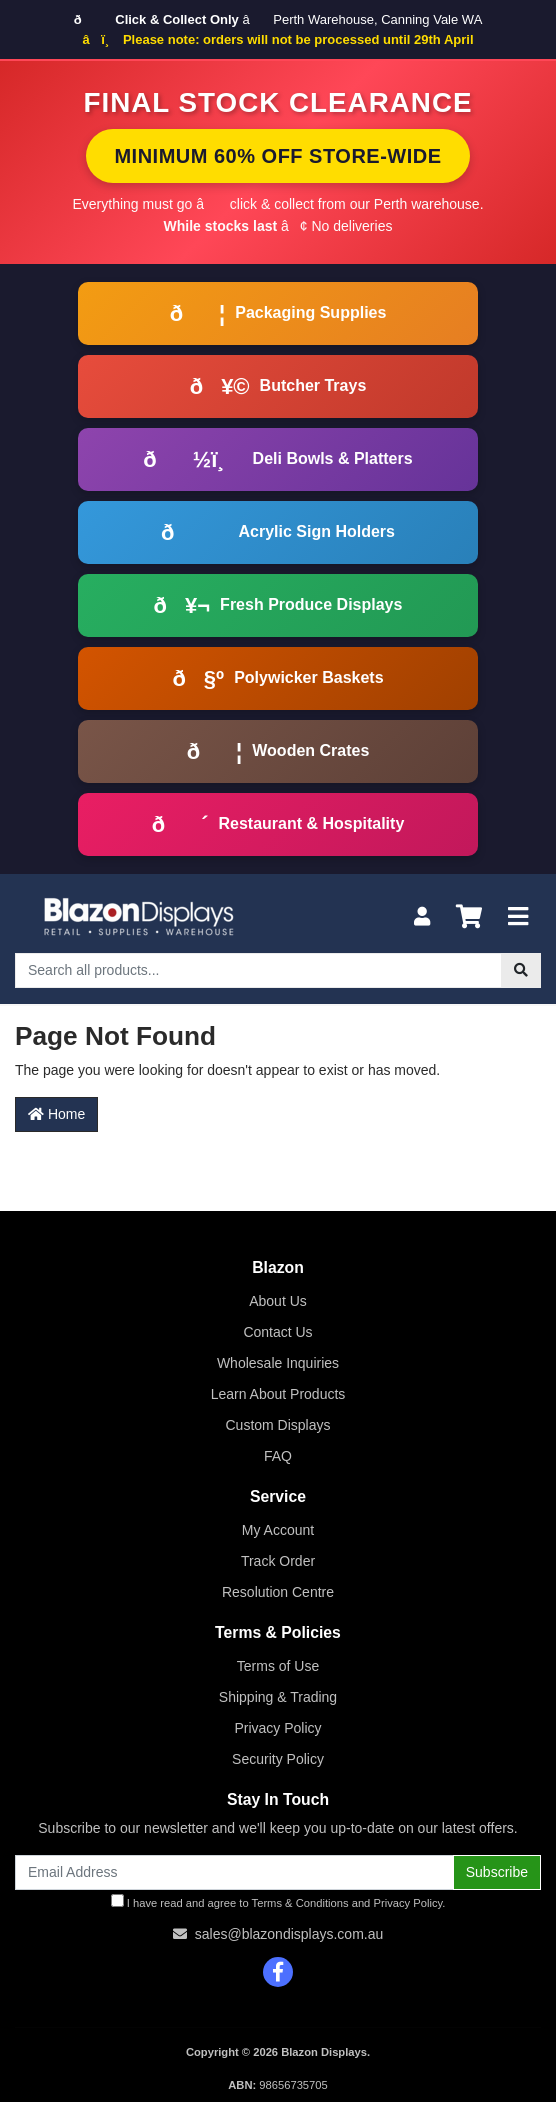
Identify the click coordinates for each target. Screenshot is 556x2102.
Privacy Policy (277, 1728)
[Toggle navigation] (518, 917)
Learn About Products (278, 1394)
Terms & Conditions (300, 1903)
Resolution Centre (278, 1592)
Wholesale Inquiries (278, 1363)
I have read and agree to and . (278, 1901)
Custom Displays (277, 1425)
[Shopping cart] (469, 917)
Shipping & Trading (278, 1697)
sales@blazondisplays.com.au (289, 1934)
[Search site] (521, 970)
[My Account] (422, 917)
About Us (278, 1301)
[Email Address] (234, 1872)
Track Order (278, 1561)
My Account (278, 1530)
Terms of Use (278, 1666)
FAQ (278, 1456)
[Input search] (258, 970)
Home (56, 1114)
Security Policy (278, 1759)
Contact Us (277, 1332)
